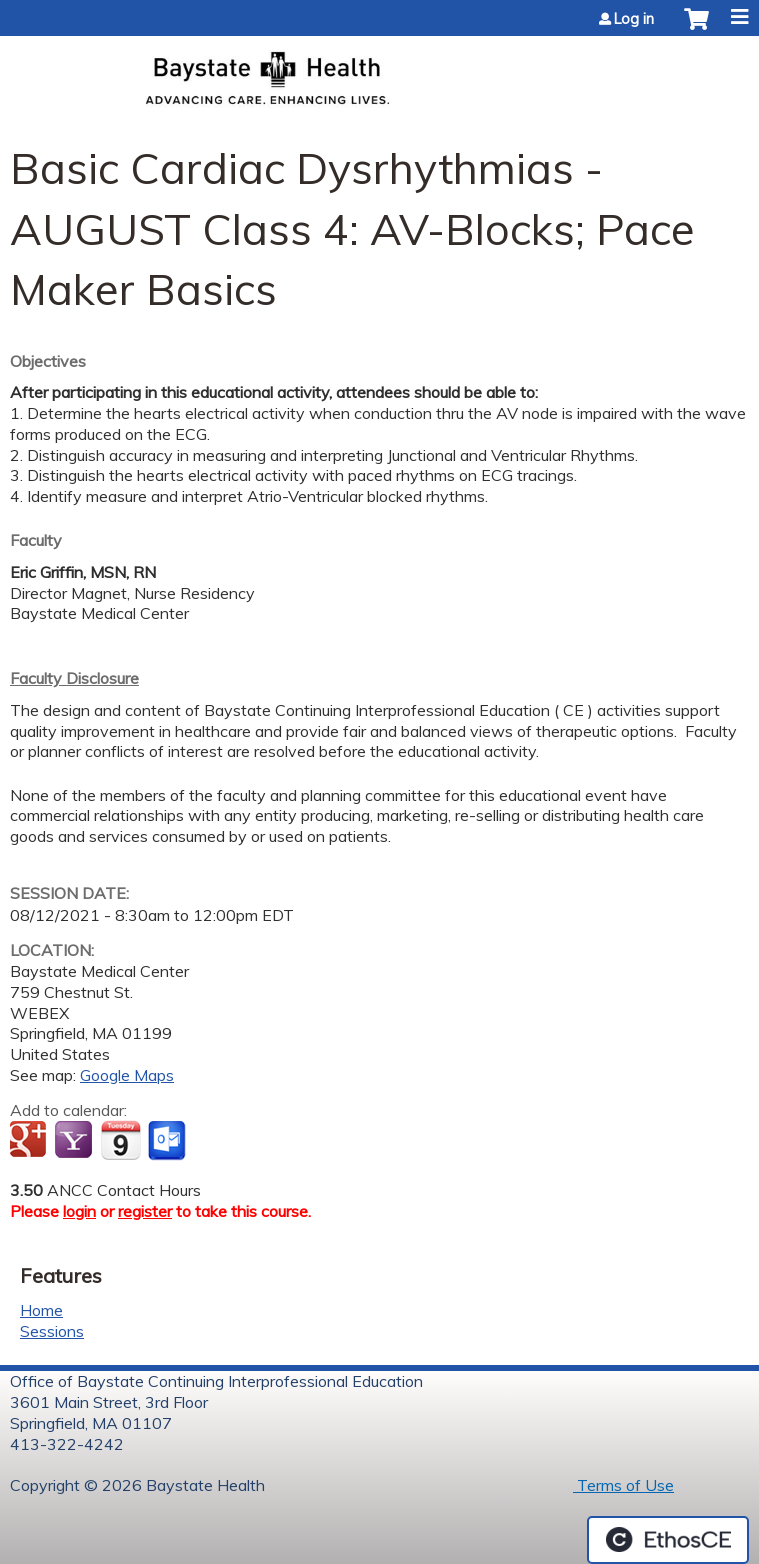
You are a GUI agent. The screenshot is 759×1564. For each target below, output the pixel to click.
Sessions (52, 1331)
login (79, 1211)
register (145, 1211)
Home (41, 1310)
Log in (634, 19)
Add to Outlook (168, 1141)
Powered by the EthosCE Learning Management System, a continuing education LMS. (668, 1540)
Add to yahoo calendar (75, 1141)
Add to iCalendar (120, 1140)
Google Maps (127, 1075)
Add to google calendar (30, 1141)
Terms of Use (623, 1485)
